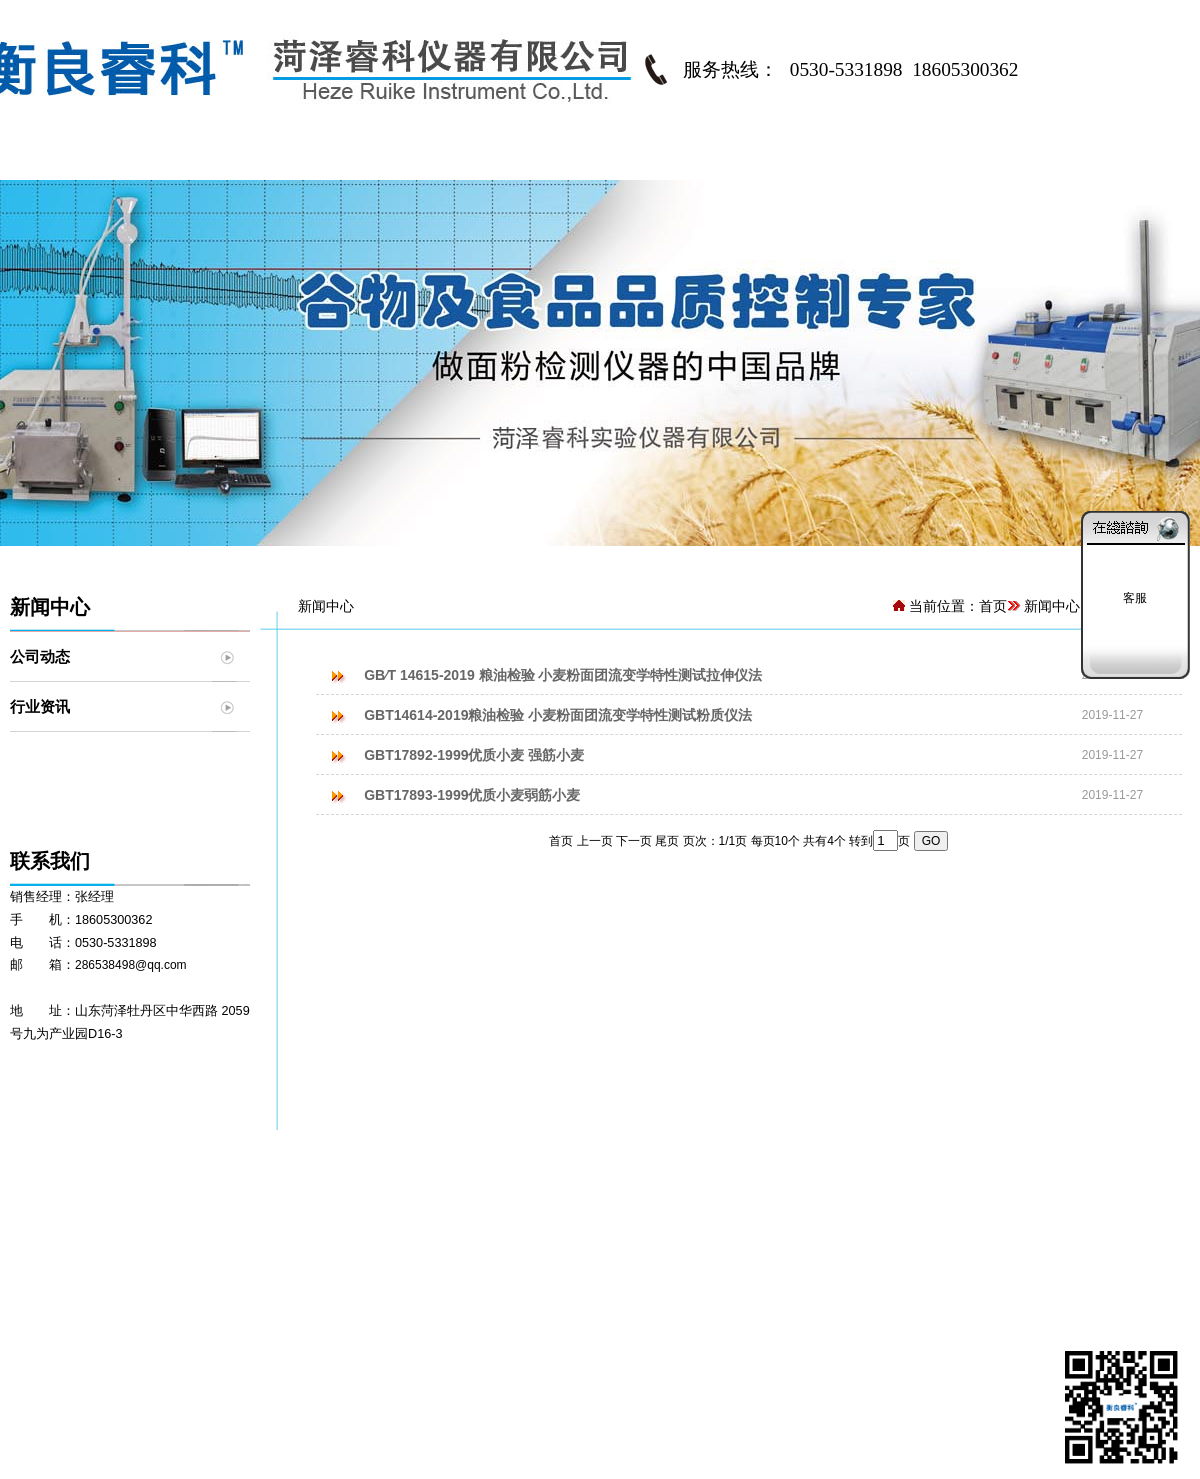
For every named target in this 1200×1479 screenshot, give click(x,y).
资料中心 (675, 159)
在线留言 (1124, 1245)
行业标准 (691, 1215)
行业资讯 (40, 706)
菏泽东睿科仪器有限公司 (330, 1407)
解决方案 (525, 159)
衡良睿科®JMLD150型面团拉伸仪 (255, 1263)
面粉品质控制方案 (496, 1239)
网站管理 (701, 1455)
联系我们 (1125, 159)
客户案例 (843, 1263)
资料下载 (691, 1263)
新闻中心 (975, 159)
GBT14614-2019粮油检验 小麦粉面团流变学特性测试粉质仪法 (558, 715)
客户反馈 (843, 1239)
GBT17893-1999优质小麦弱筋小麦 (472, 795)
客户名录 (843, 1215)
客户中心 (825, 159)
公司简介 (225, 159)
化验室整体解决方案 (503, 1215)
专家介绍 (70, 1239)
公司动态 (40, 656)
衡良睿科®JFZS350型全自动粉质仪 (260, 1239)
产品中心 (375, 159)
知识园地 (691, 1239)
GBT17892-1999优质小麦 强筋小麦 (474, 755)
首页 (993, 606)
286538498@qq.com (131, 965)
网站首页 (75, 159)
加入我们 (70, 1287)
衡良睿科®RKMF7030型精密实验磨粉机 (274, 1287)
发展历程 (70, 1263)
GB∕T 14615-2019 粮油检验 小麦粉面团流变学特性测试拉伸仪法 (563, 675)
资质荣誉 (70, 1313)
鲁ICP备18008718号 (600, 1455)
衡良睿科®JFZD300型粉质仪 (240, 1215)
